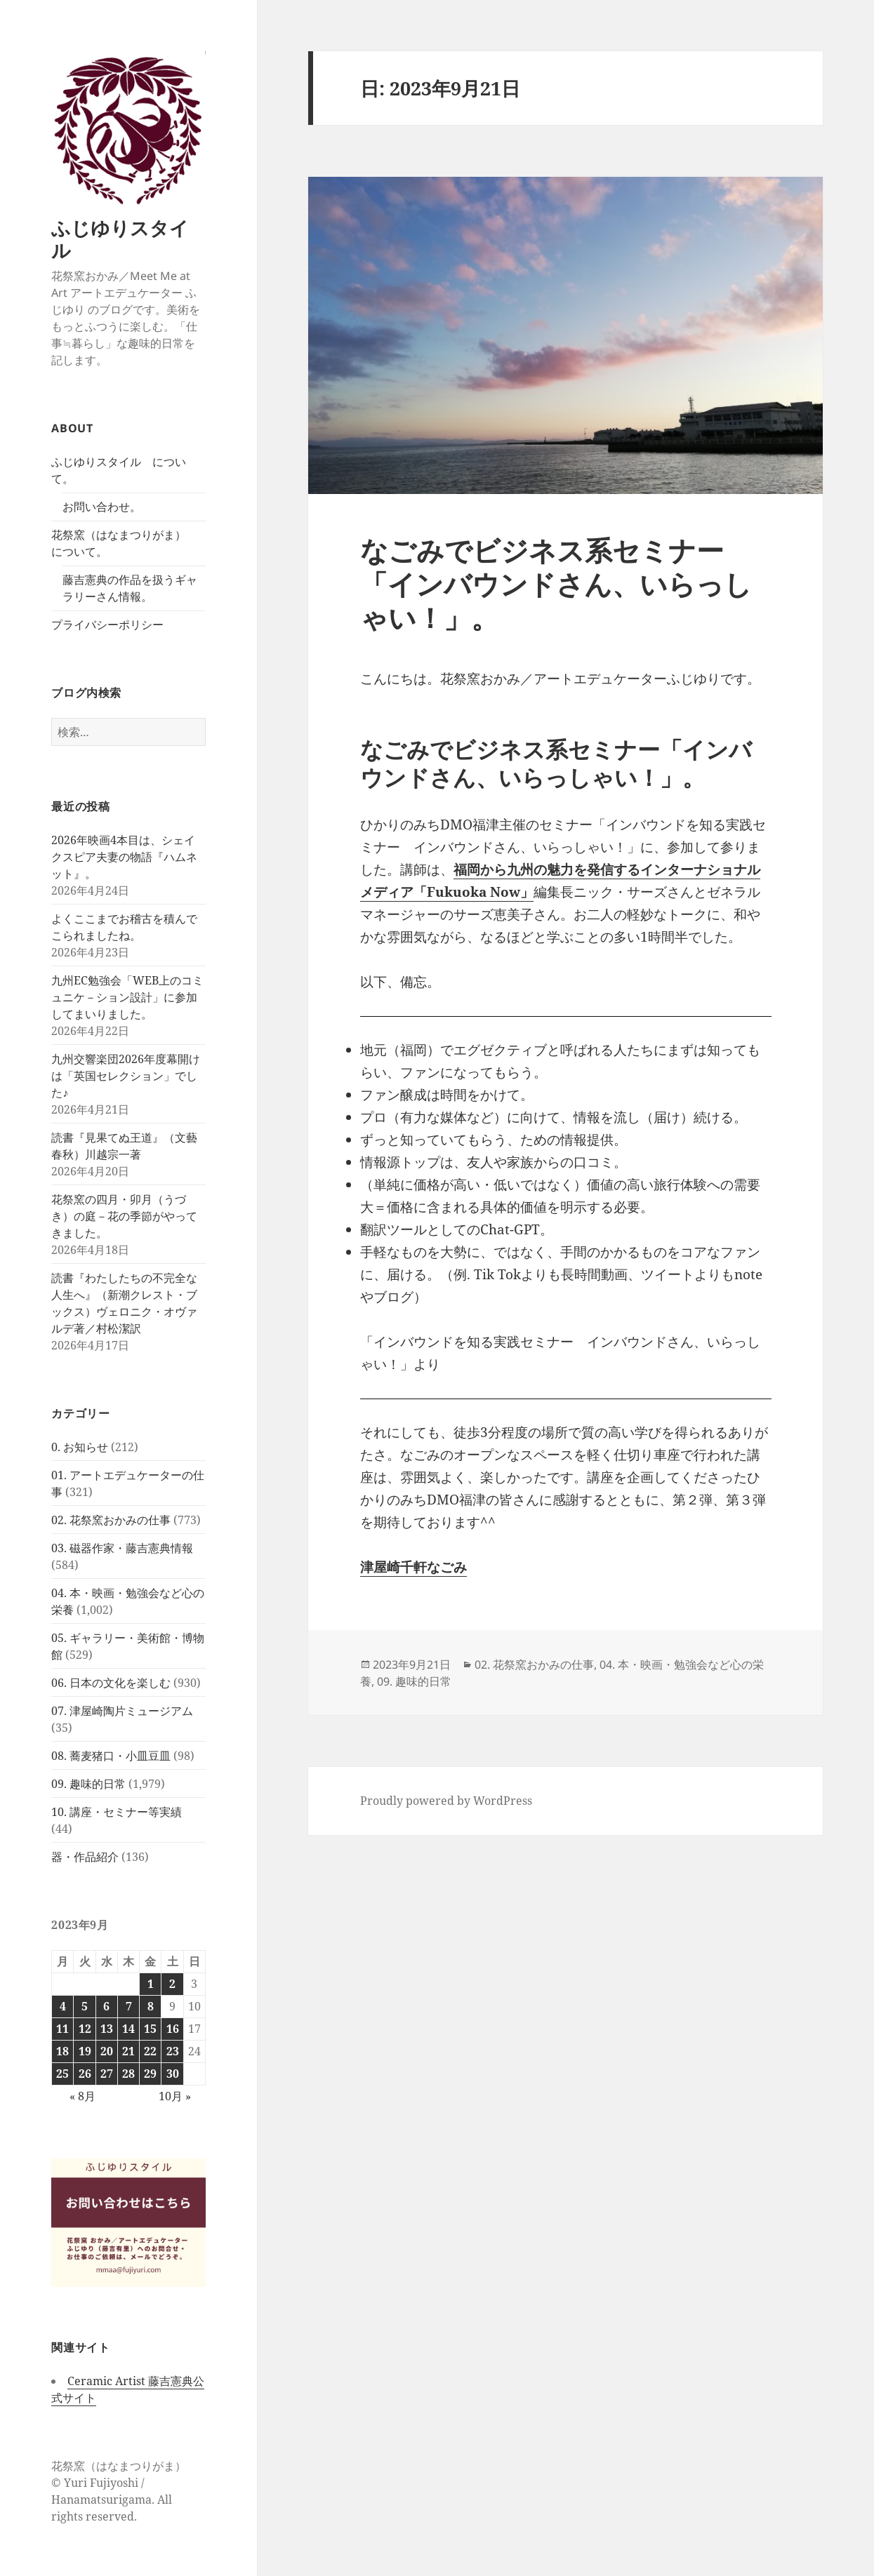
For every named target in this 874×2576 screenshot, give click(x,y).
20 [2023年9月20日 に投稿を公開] (106, 2051)
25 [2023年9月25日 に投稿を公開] (62, 2073)
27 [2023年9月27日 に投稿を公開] (106, 2073)
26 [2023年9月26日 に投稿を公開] (85, 2073)
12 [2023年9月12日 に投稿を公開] (85, 2028)
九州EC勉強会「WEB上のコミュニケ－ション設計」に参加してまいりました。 (127, 997)
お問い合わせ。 (101, 506)
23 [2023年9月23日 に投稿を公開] (172, 2051)
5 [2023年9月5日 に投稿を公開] (84, 2006)
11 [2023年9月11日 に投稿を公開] (62, 2028)
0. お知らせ (79, 1447)
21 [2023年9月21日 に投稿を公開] (128, 2051)
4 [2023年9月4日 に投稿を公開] (63, 2006)
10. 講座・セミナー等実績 (116, 1812)
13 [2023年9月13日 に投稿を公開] (106, 2028)
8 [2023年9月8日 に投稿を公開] (150, 2006)
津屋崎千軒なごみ (413, 1567)
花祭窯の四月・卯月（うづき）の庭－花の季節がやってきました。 (124, 1216)
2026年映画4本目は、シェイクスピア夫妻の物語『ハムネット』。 (124, 856)
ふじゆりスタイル (120, 239)
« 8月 (82, 2096)
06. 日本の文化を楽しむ (111, 1682)
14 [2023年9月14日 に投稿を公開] (128, 2028)
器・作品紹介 (85, 1856)
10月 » (175, 2096)
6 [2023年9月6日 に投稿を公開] (106, 2006)
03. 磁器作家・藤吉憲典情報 (122, 1548)
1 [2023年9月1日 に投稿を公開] (150, 1983)
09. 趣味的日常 (88, 1783)
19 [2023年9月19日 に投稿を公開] (85, 2051)
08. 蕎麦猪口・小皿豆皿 (111, 1755)
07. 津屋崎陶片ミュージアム (122, 1711)
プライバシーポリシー (107, 624)
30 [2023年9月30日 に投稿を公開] (172, 2073)
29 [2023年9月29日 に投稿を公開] (150, 2073)
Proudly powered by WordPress (446, 1800)
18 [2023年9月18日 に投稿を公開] (62, 2051)
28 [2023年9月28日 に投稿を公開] (128, 2073)
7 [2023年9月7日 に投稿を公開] (129, 2006)
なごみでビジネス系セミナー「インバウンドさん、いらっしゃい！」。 (556, 583)
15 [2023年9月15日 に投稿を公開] (150, 2028)
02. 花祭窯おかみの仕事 (111, 1520)
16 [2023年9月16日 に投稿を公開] (172, 2028)
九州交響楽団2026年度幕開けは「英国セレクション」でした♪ (125, 1075)
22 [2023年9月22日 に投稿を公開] (150, 2051)
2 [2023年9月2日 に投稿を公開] (172, 1983)
